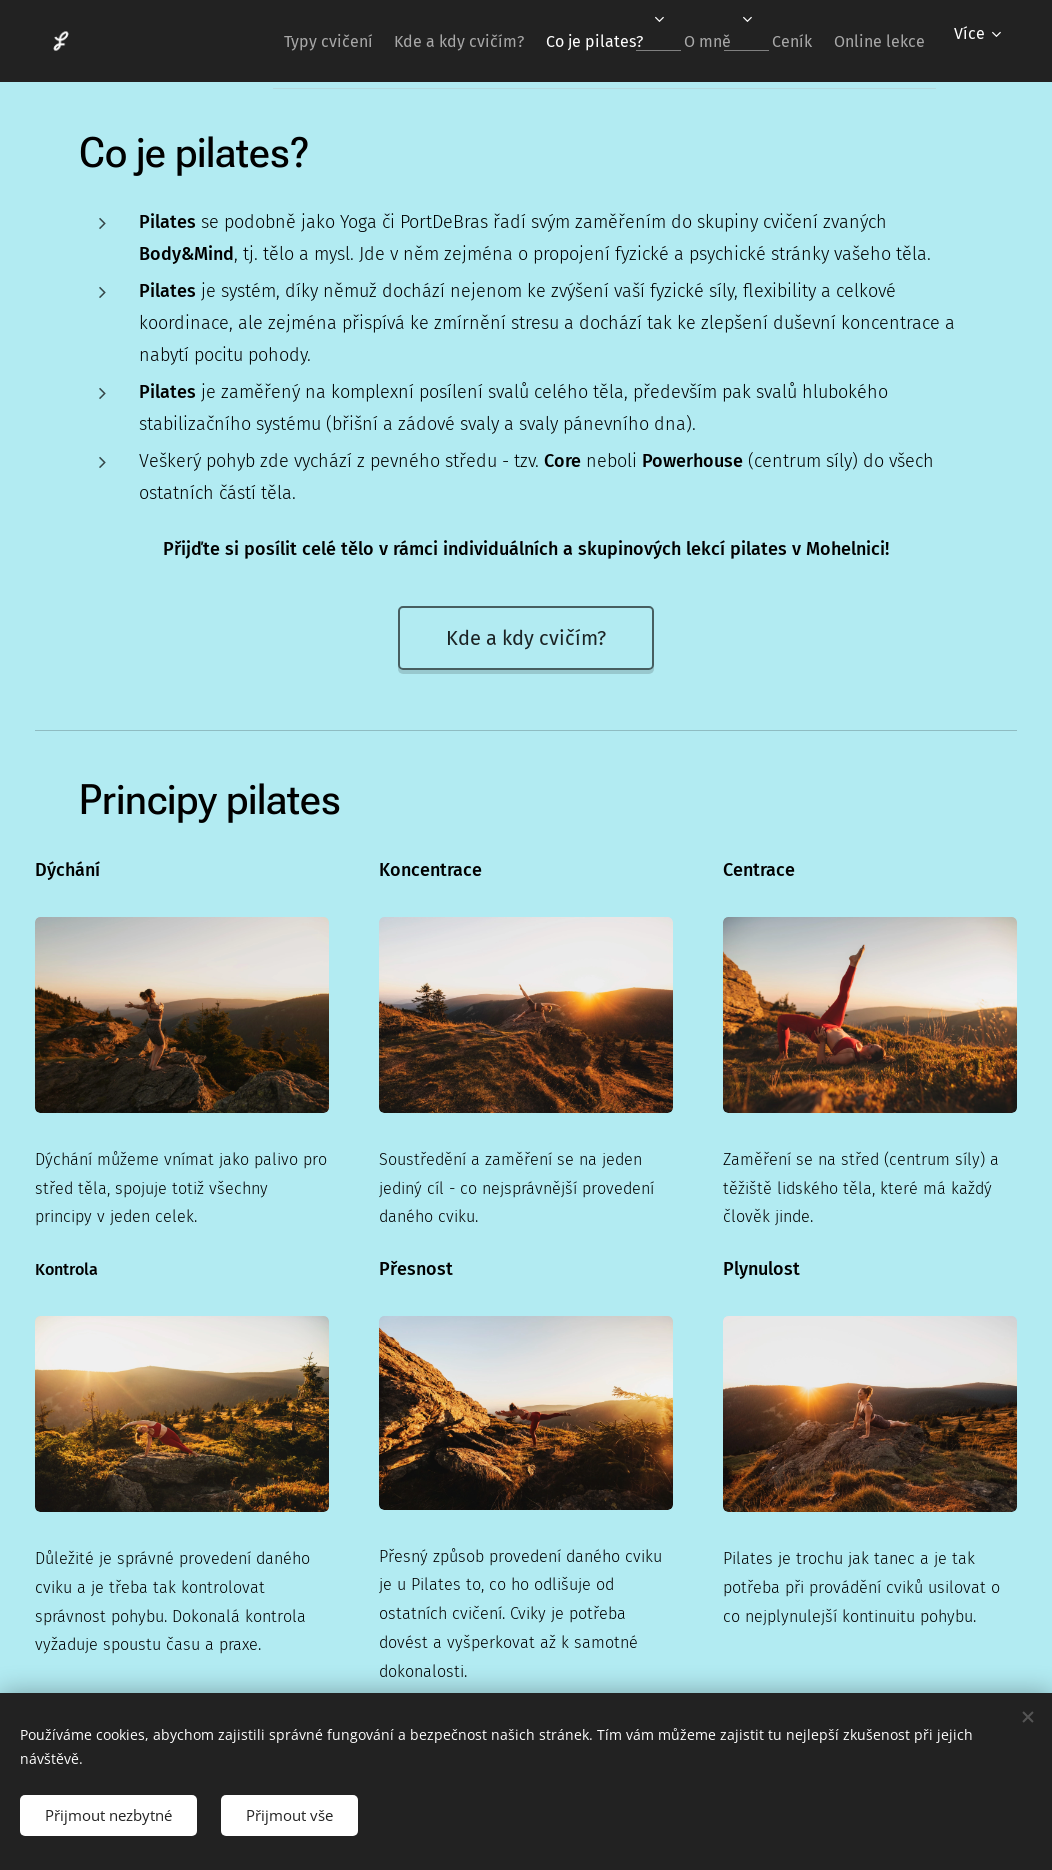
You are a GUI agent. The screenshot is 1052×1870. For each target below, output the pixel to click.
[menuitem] (260, 41)
